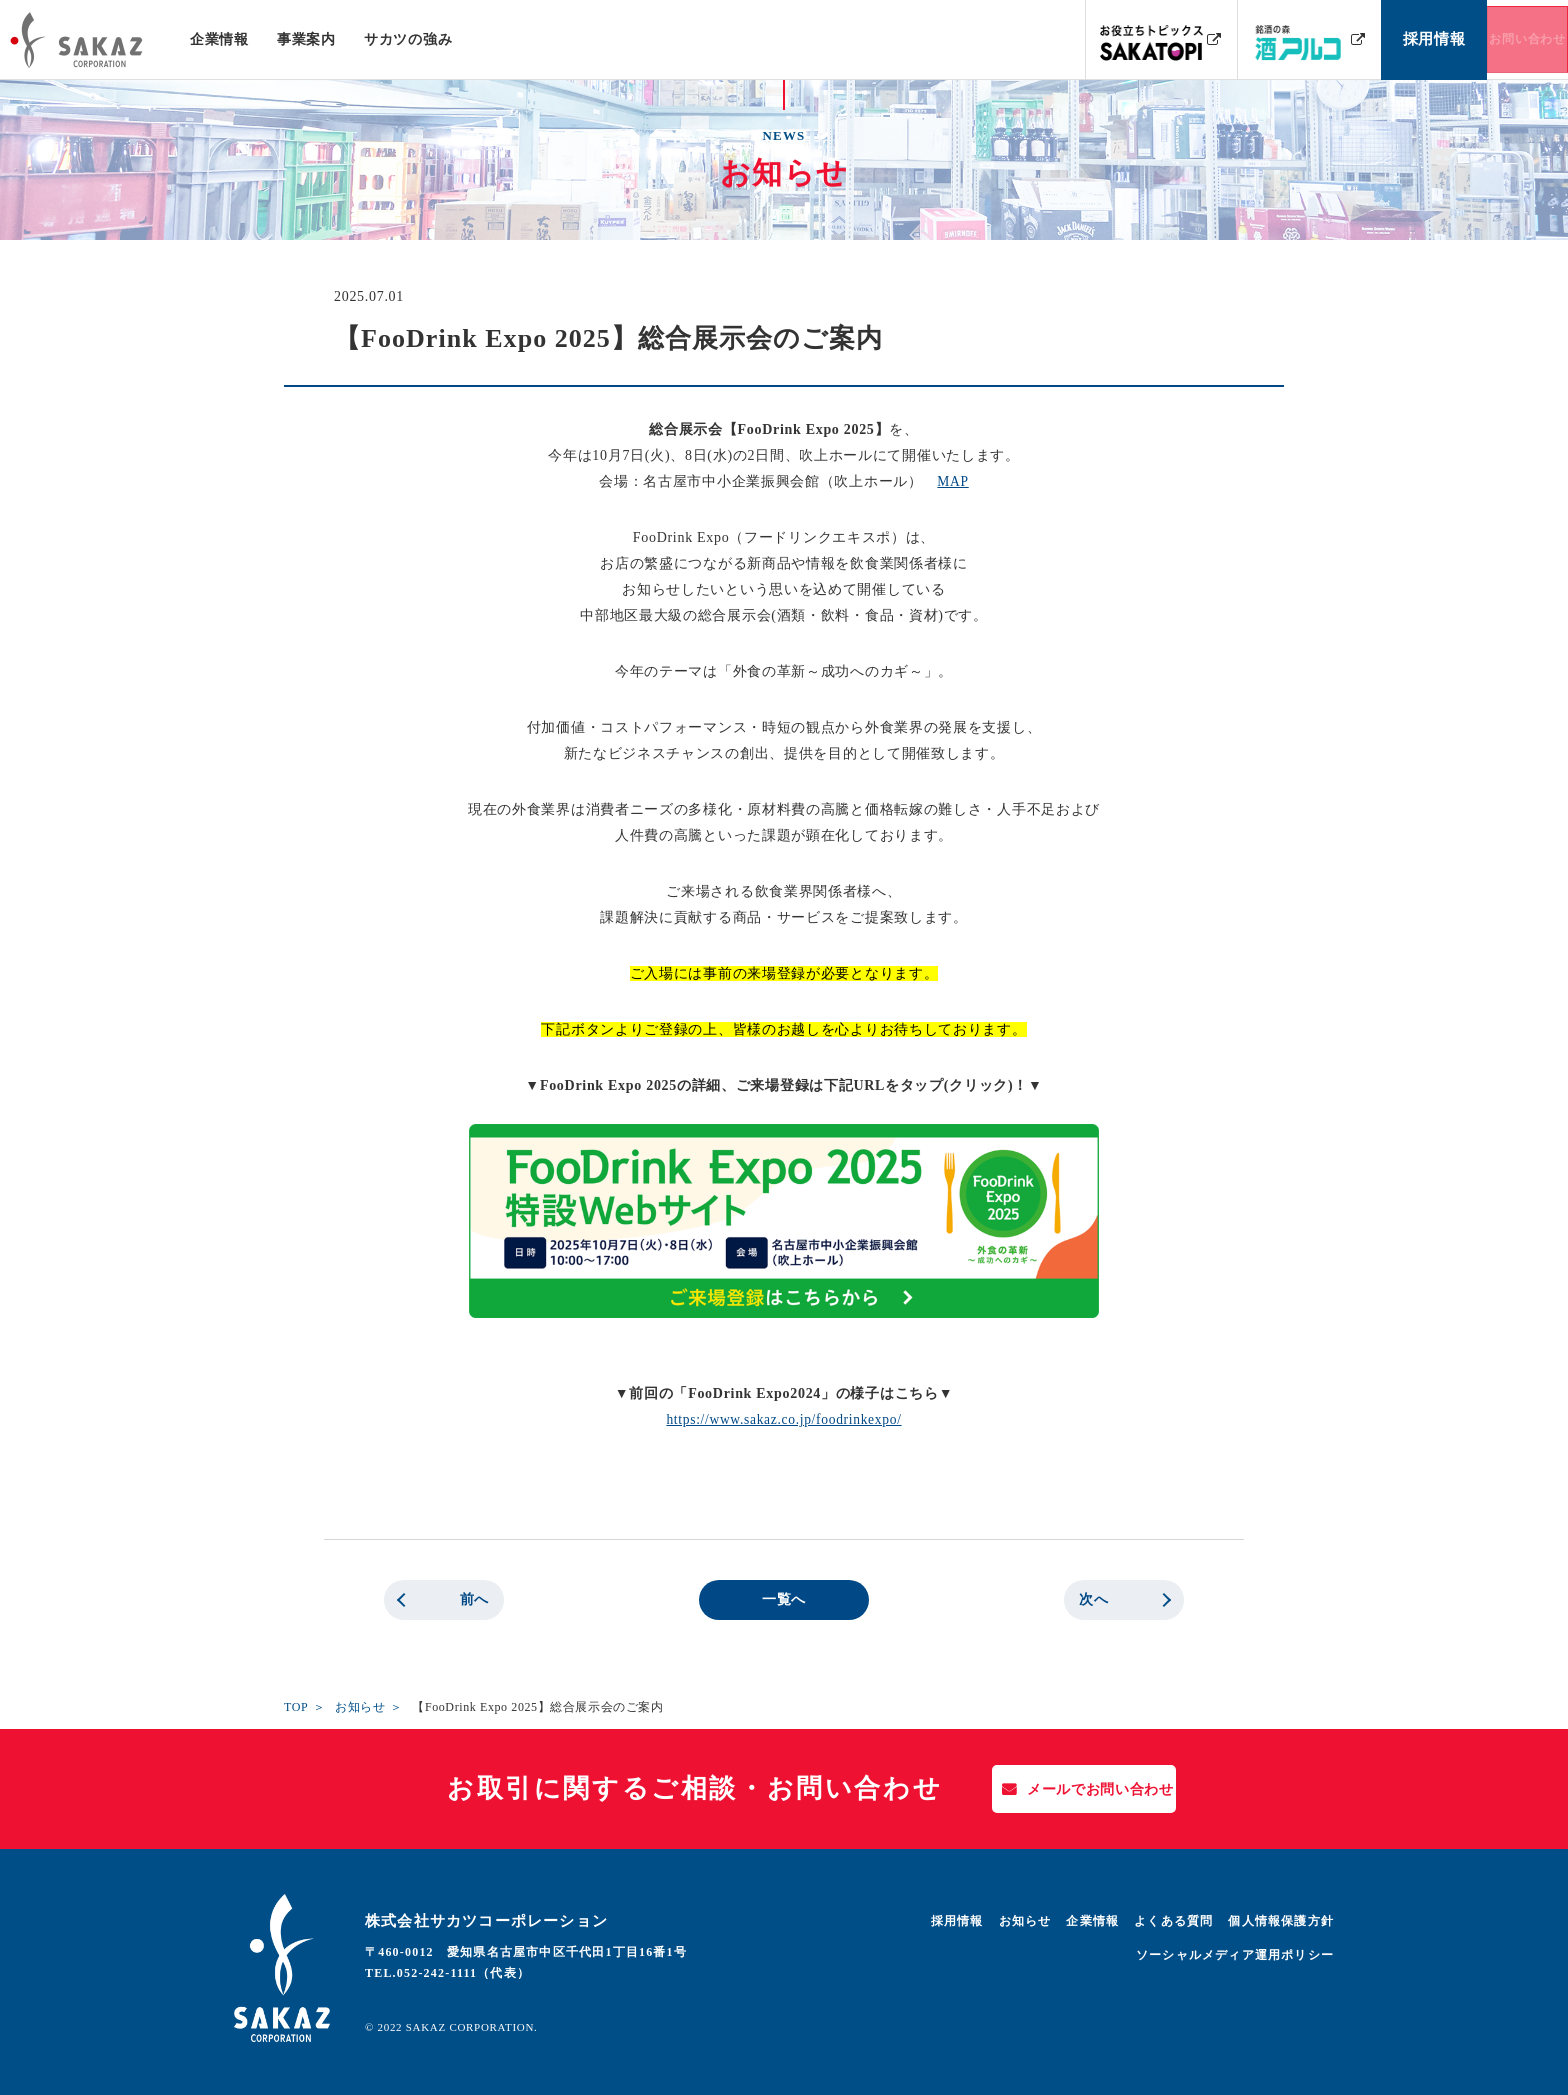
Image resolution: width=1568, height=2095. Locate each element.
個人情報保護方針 (1281, 1921)
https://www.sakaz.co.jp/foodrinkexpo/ (783, 1419)
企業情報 (219, 39)
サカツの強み (407, 39)
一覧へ (784, 1599)
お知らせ (360, 1707)
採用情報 (957, 1921)
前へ (474, 1599)
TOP (296, 1707)
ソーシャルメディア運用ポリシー (1235, 1955)
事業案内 (306, 39)
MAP (953, 481)
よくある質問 (1173, 1921)
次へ (1093, 1599)
